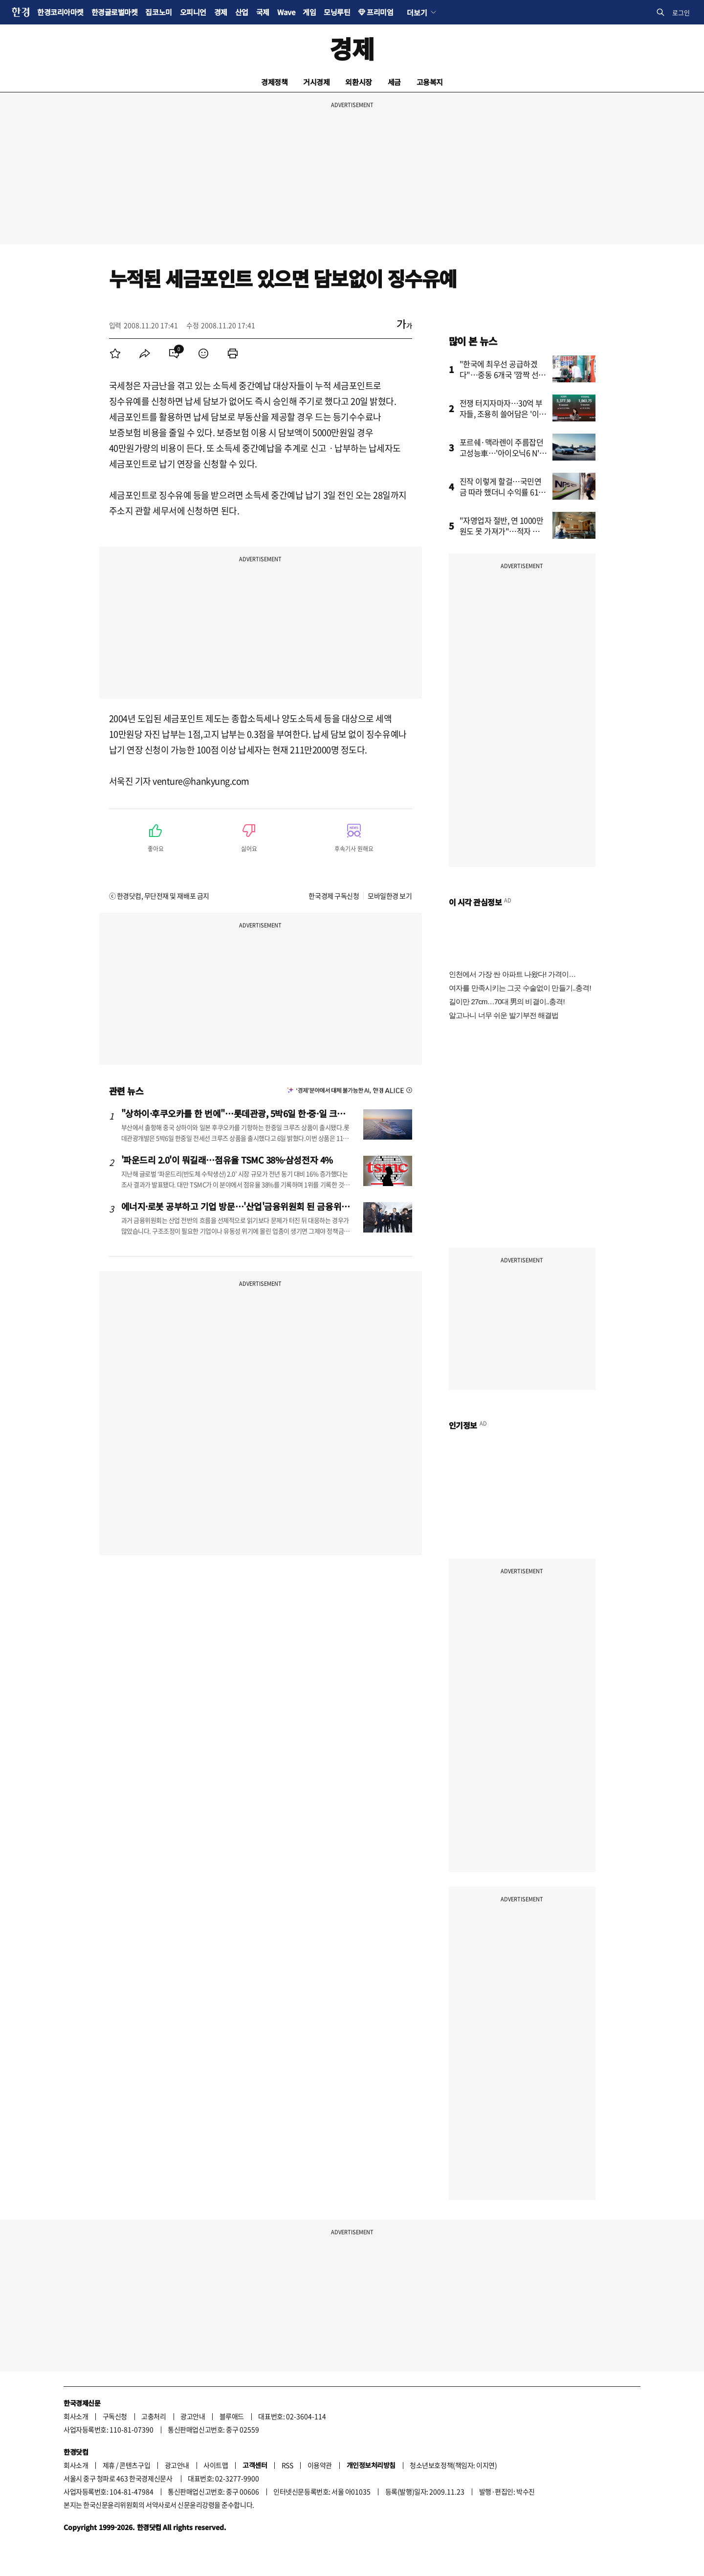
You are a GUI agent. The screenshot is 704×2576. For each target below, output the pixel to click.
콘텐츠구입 (134, 2465)
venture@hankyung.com (201, 781)
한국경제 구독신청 (333, 896)
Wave (286, 12)
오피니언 (193, 12)
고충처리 (153, 2416)
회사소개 (76, 2416)
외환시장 (358, 82)
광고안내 (192, 2416)
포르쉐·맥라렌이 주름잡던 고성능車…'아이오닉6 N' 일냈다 (502, 452)
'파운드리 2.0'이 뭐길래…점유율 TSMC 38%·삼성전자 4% (227, 1159)
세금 (394, 82)
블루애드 (232, 2416)
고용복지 (430, 82)
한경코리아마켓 (60, 12)
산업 (241, 12)
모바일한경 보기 (390, 896)
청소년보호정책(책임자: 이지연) (453, 2465)
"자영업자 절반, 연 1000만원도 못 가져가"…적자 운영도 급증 (503, 531)
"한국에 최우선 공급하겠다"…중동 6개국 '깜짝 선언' (499, 374)
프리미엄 (380, 12)
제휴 (109, 2465)
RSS (287, 2465)
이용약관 (320, 2465)
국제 (262, 12)
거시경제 (316, 82)
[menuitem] (115, 353)
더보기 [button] (417, 12)
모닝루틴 (337, 12)
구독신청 (115, 2416)
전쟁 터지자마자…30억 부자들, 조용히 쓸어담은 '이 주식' (501, 413)
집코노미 (158, 12)
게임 (309, 12)
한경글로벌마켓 (114, 12)
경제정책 (274, 82)
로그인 (681, 12)
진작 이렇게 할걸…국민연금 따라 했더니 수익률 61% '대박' (503, 491)
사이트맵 (215, 2465)
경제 (220, 12)
